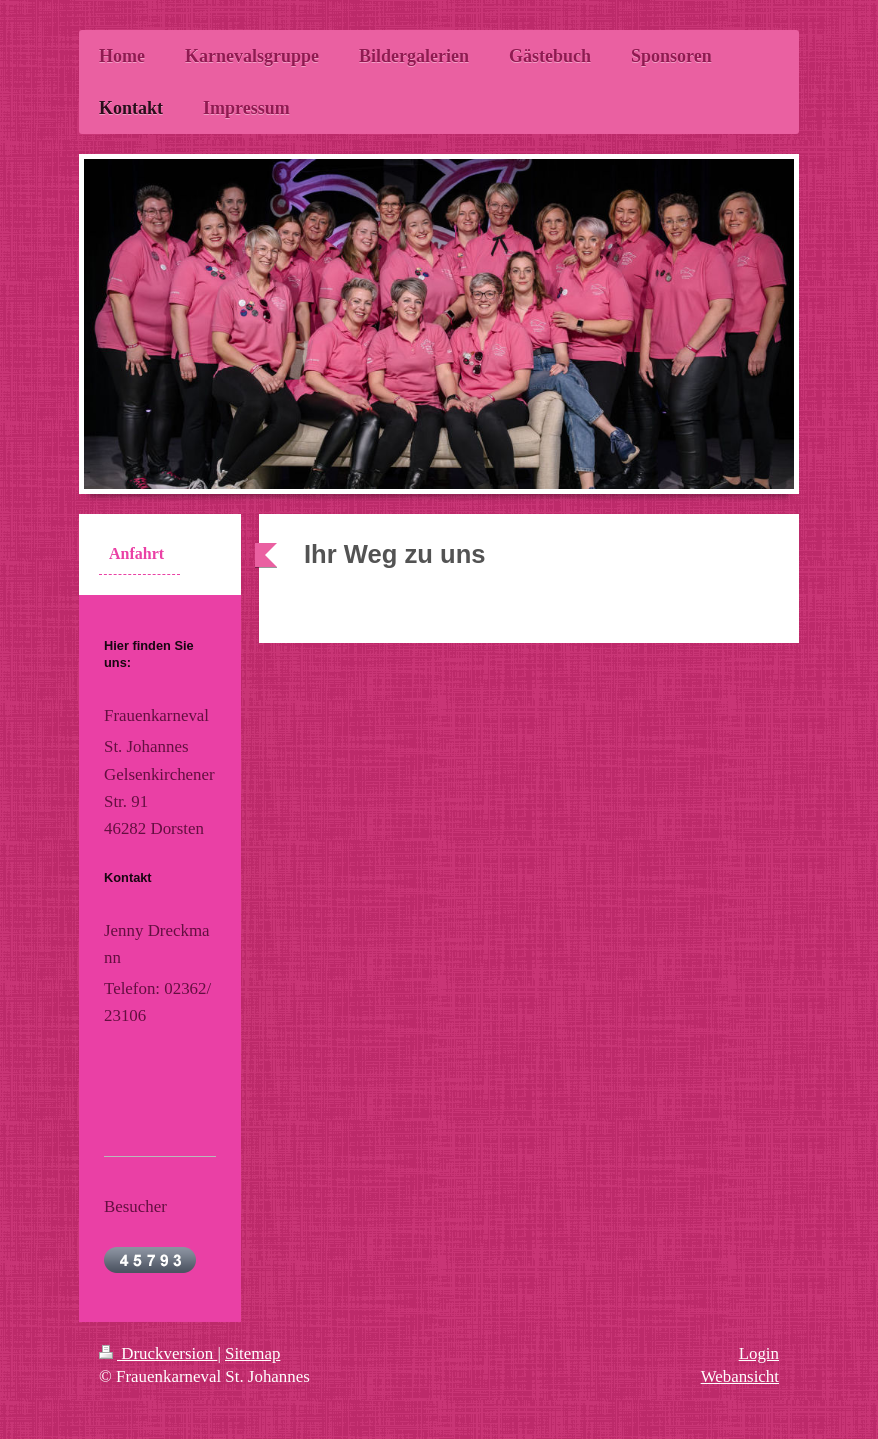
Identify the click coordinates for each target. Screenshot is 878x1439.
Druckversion (158, 1353)
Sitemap (252, 1353)
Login (759, 1353)
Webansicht (740, 1376)
